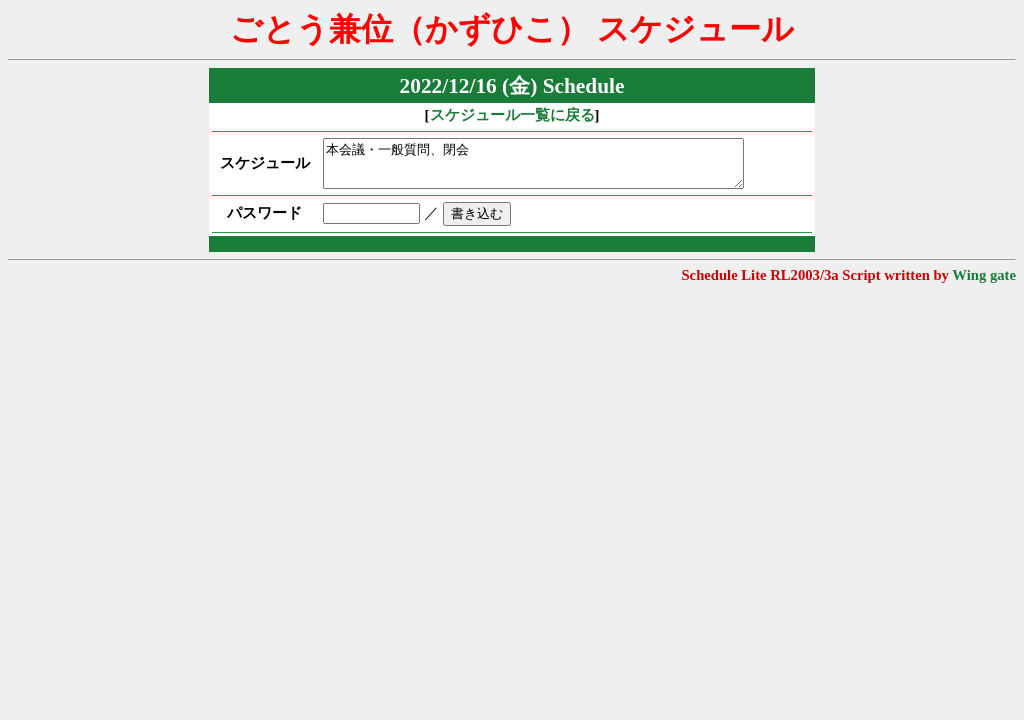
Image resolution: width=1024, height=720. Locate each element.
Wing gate (984, 284)
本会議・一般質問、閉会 (549, 168)
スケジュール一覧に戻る (512, 115)
